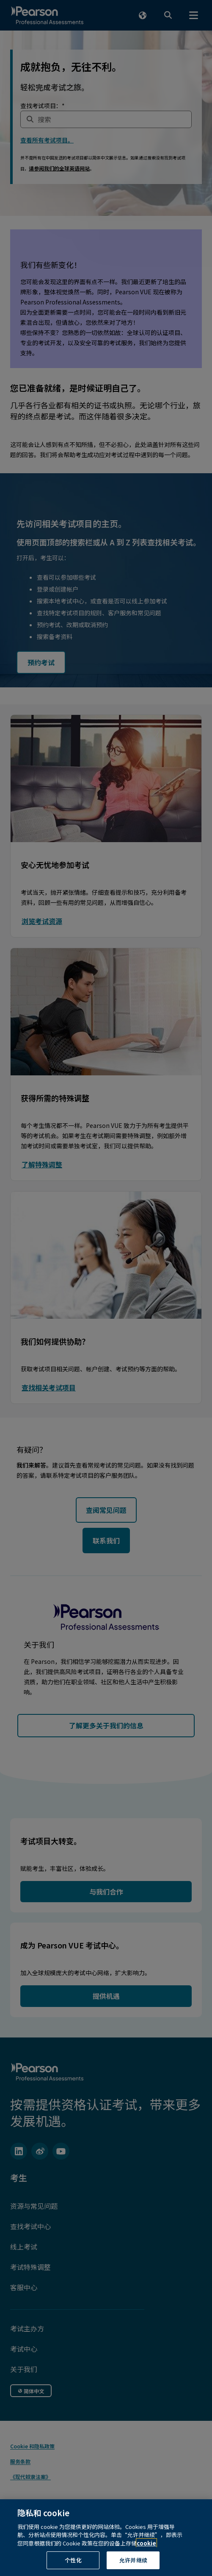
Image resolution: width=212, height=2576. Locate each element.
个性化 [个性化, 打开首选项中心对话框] (73, 2560)
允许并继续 (133, 2560)
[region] (106, 2537)
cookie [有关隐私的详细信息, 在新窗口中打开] (146, 2543)
